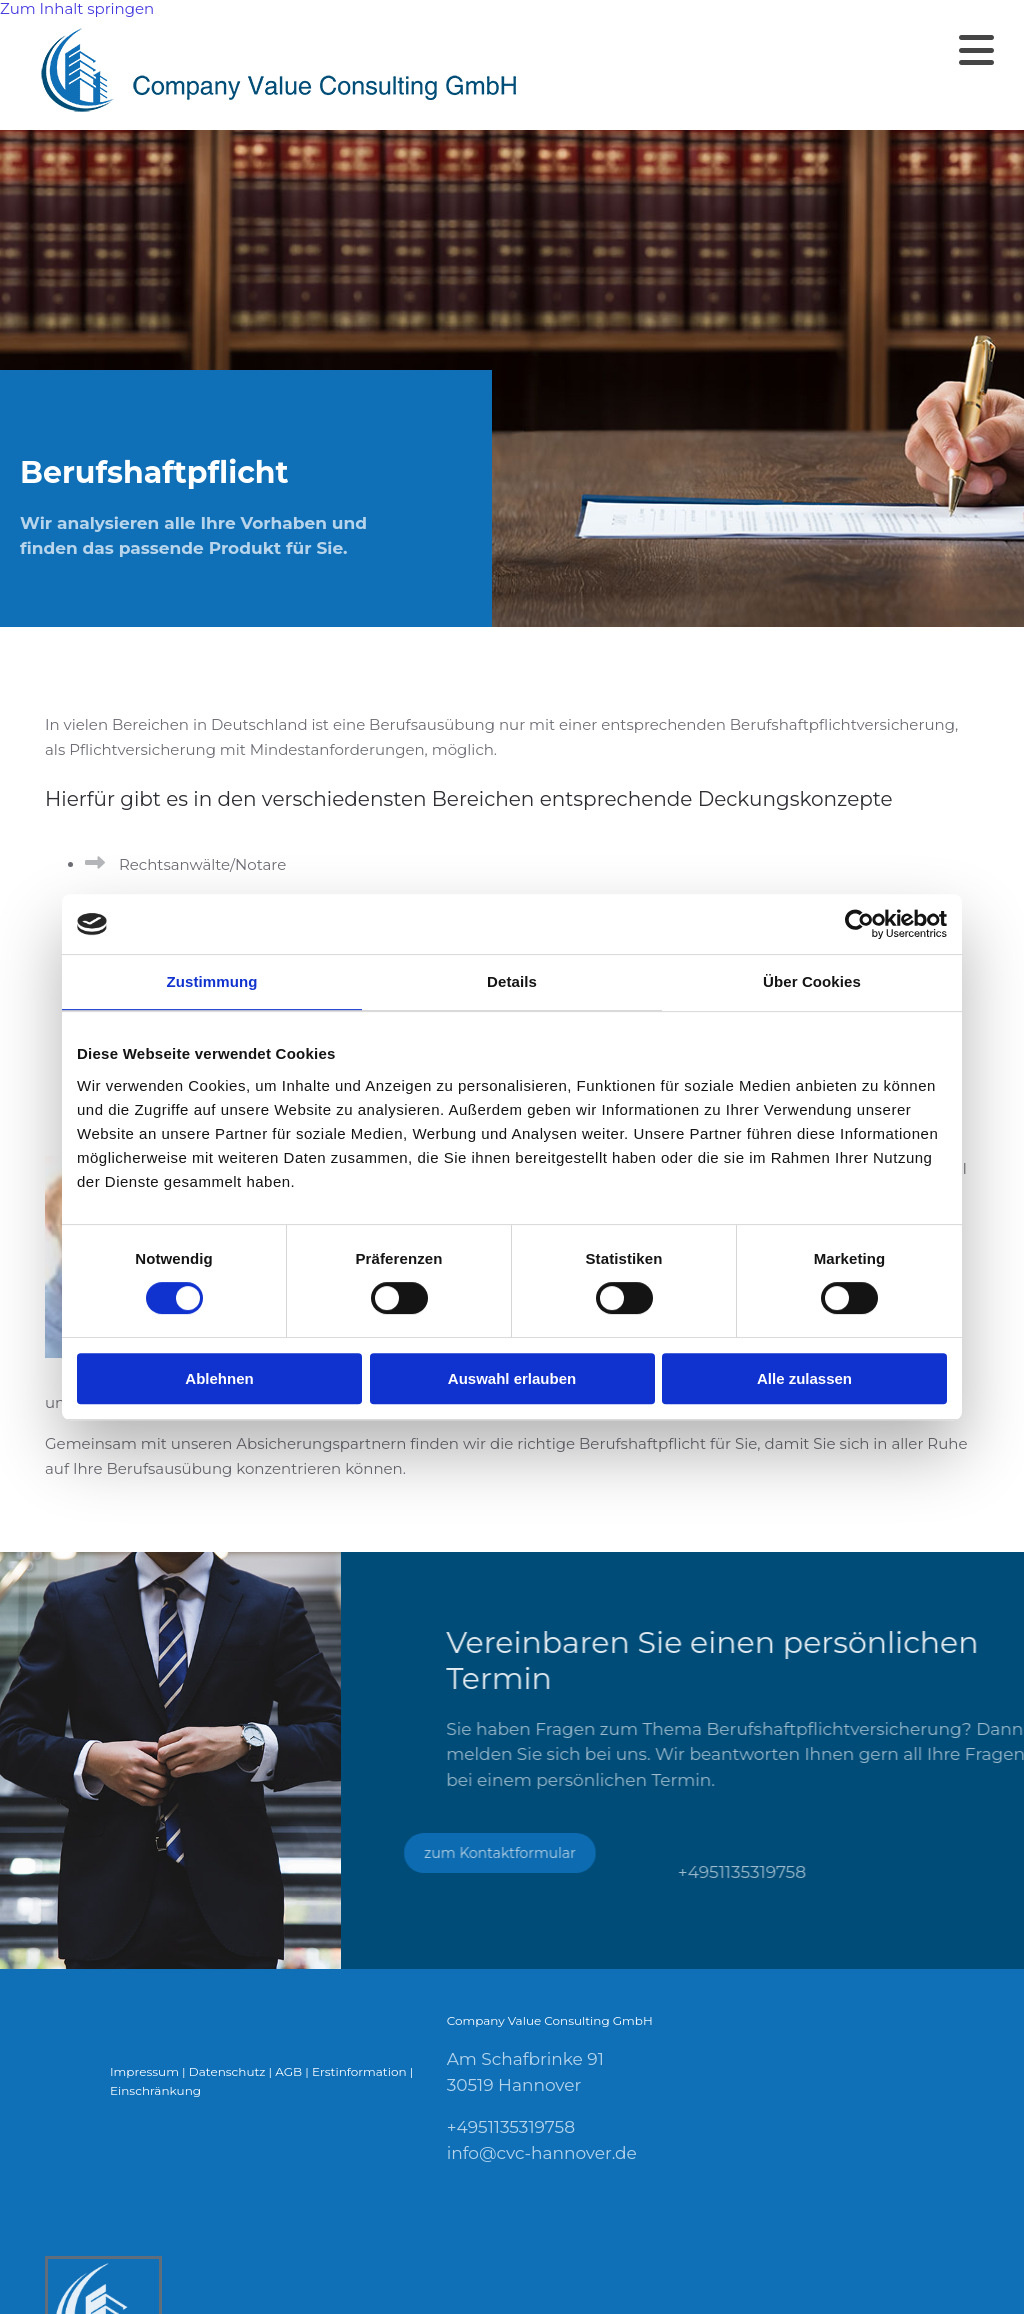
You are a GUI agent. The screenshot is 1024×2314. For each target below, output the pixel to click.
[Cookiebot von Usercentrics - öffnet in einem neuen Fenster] (859, 924)
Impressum (144, 2071)
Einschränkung (155, 2090)
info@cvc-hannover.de (542, 2153)
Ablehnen (219, 1378)
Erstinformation (359, 2071)
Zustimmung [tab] (212, 981)
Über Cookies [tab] (812, 981)
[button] (794, 50)
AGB (288, 2071)
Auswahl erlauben (512, 1378)
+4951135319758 (511, 2127)
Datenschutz (227, 2071)
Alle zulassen (804, 1378)
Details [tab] (512, 981)
